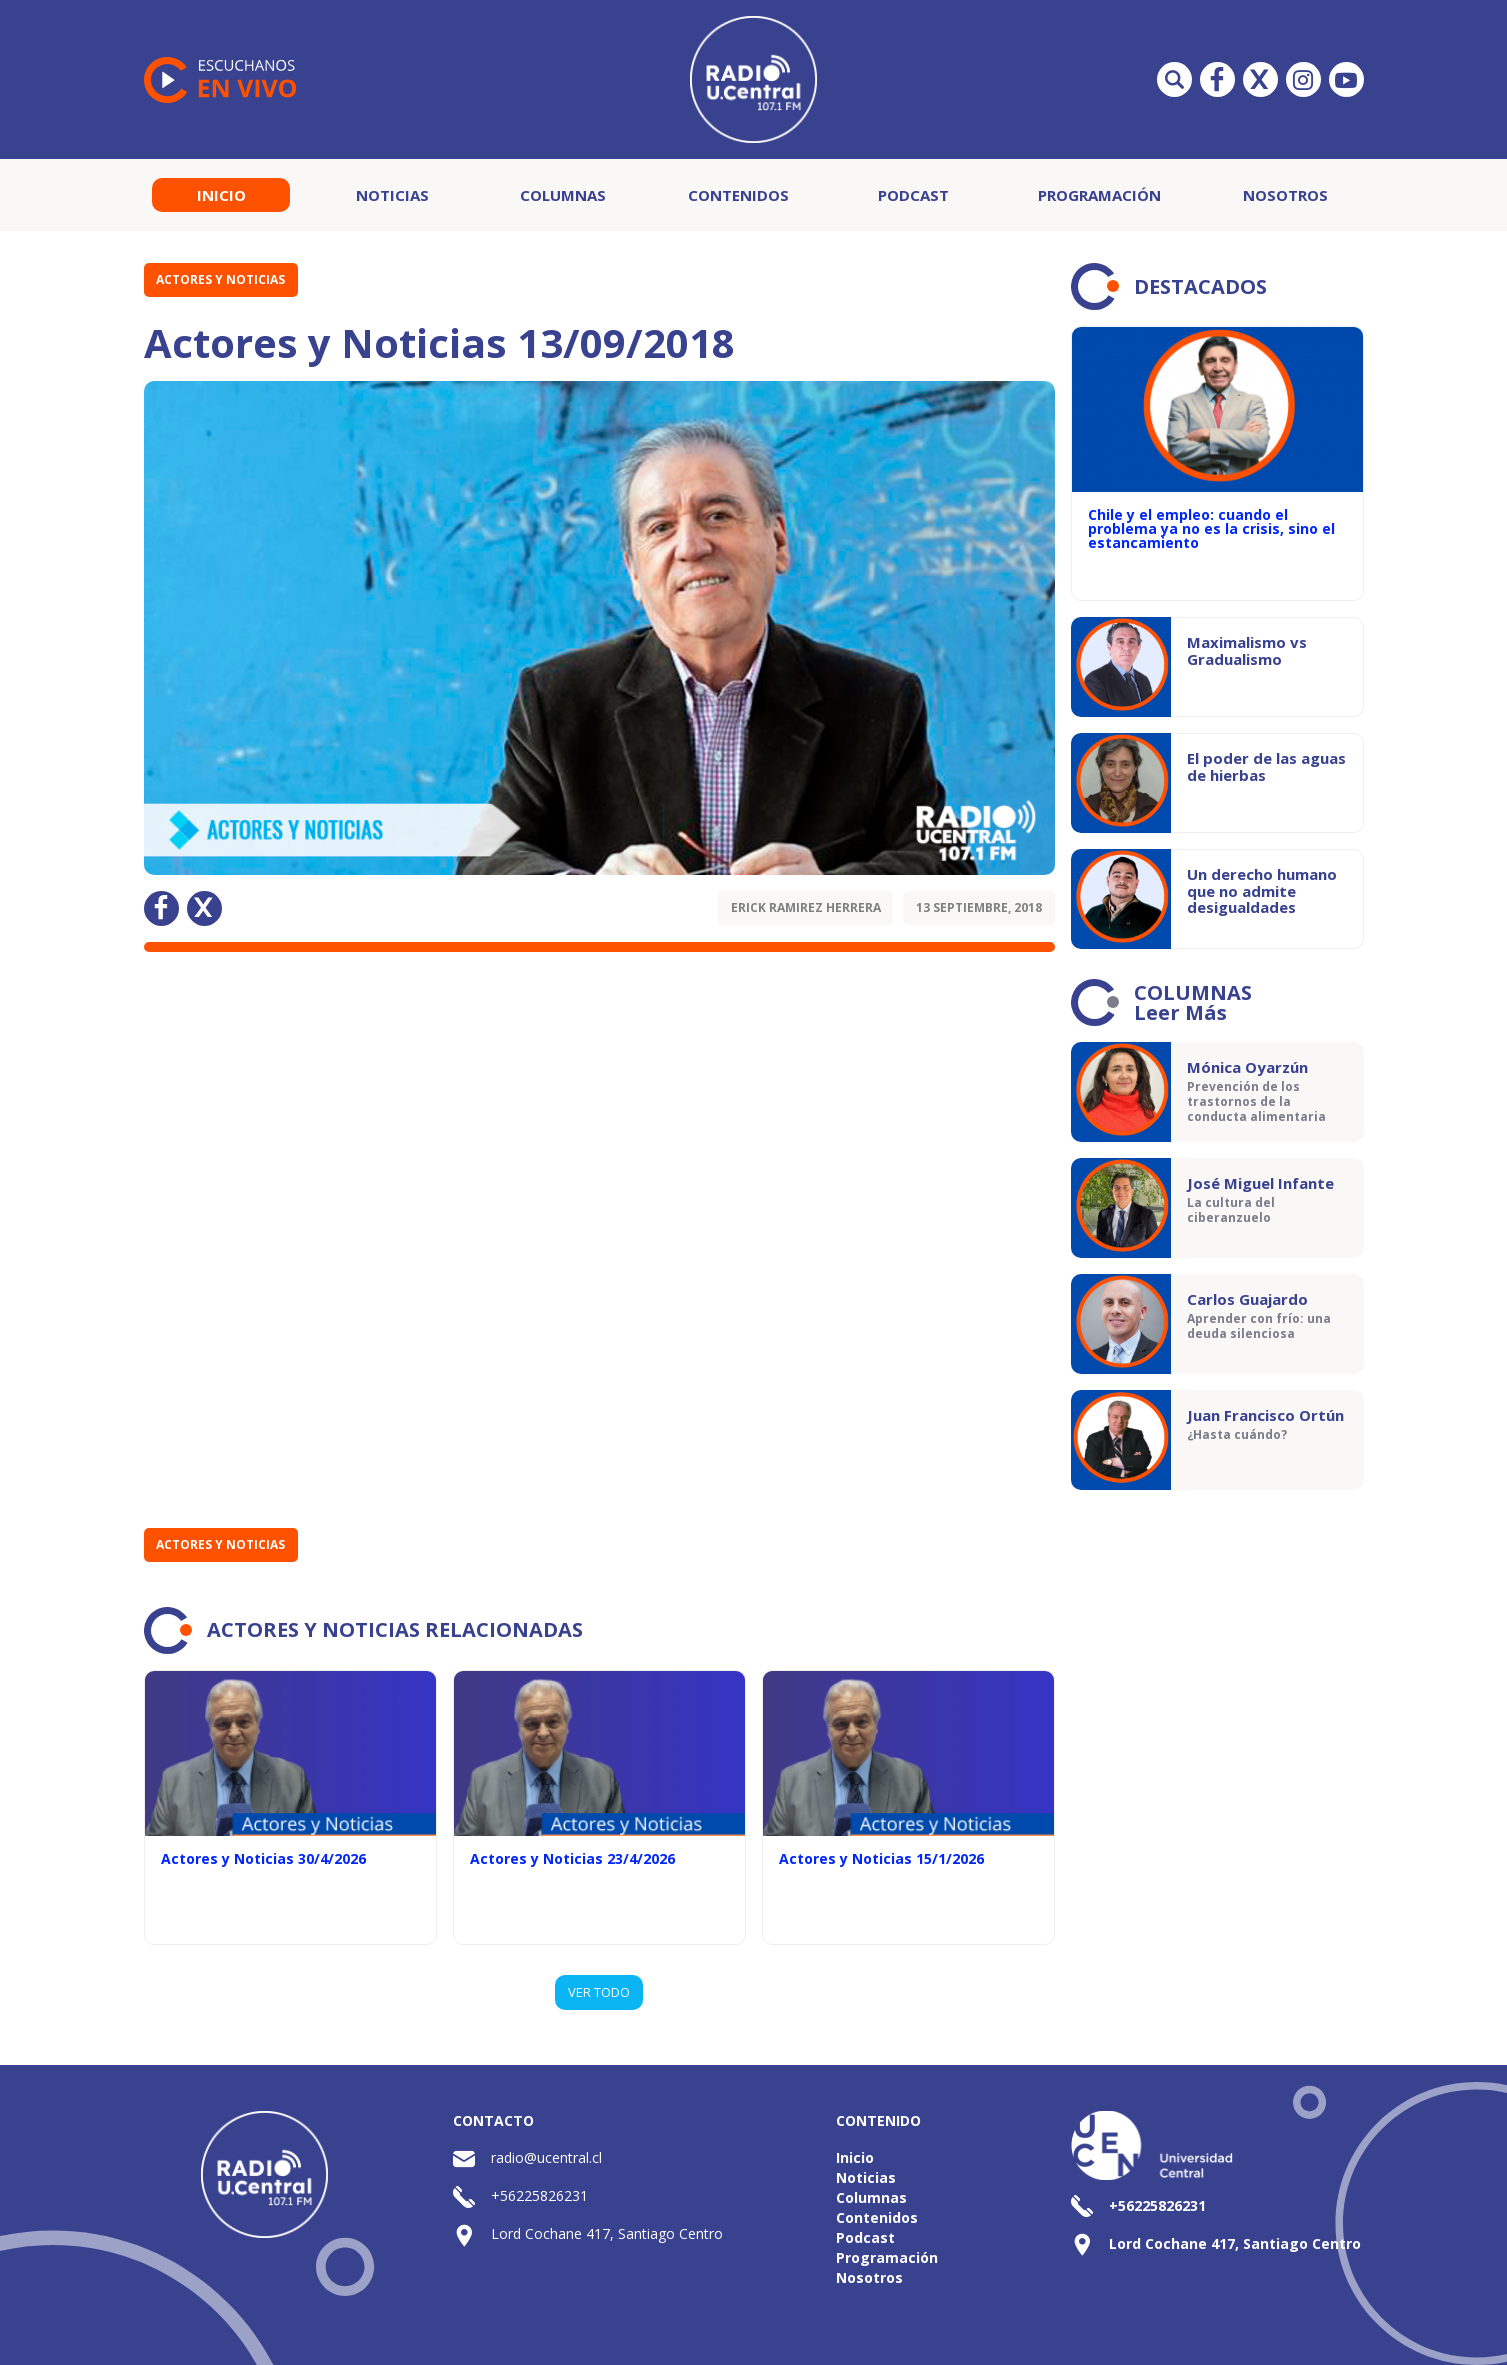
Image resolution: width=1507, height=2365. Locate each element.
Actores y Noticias (220, 279)
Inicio (221, 195)
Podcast (913, 195)
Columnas (563, 195)
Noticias (392, 195)
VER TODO (599, 1992)
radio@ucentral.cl (546, 2157)
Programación (1099, 195)
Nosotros (1285, 195)
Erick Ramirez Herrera (806, 907)
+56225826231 (539, 2195)
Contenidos (738, 195)
